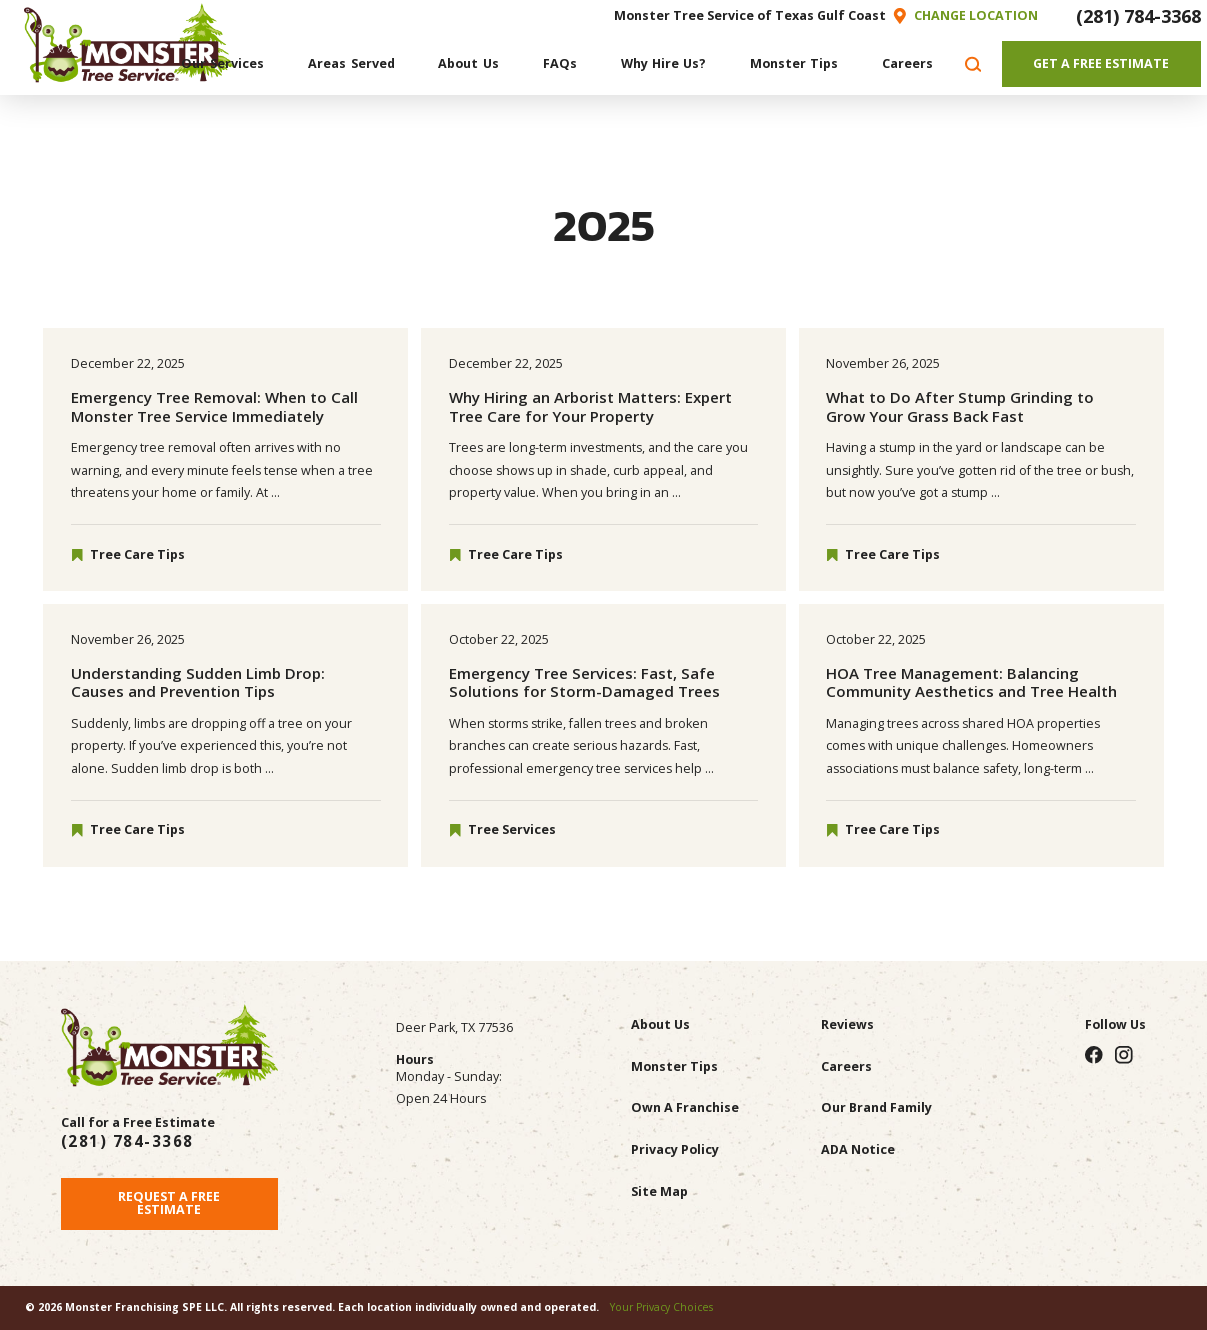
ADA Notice (858, 1149)
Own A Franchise (685, 1107)
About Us (660, 1024)
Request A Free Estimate (169, 1203)
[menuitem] (223, 64)
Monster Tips (674, 1066)
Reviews (847, 1024)
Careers (846, 1066)
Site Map (659, 1191)
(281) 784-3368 (1138, 16)
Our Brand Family (876, 1107)
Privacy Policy (675, 1149)
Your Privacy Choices (661, 1307)
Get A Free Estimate (1101, 63)
